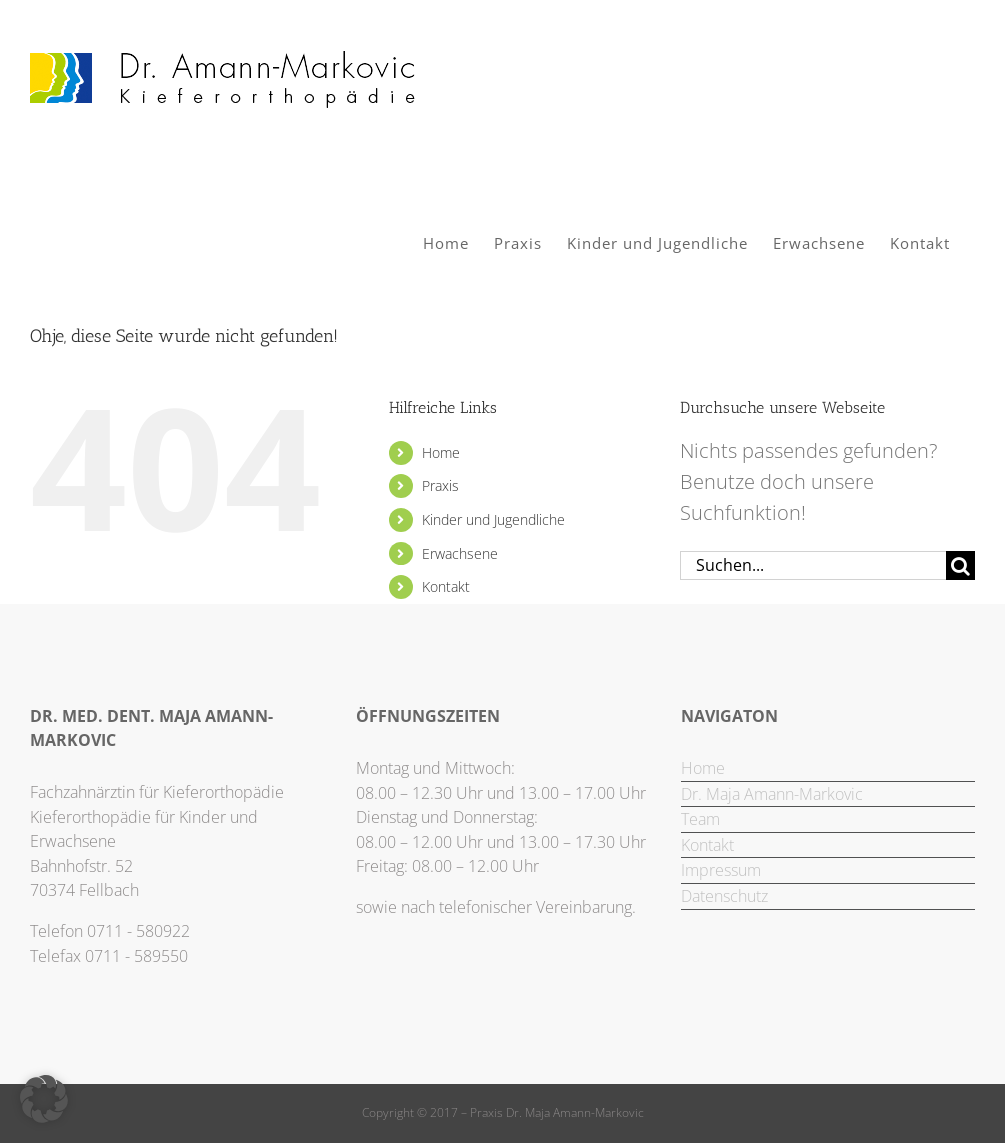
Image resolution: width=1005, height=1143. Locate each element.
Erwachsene (460, 553)
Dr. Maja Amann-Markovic (772, 794)
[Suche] (960, 565)
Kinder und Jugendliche (493, 519)
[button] (44, 1099)
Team (700, 819)
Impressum (721, 870)
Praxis (440, 485)
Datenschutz (724, 896)
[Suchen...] (813, 565)
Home (441, 452)
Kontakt (446, 586)
